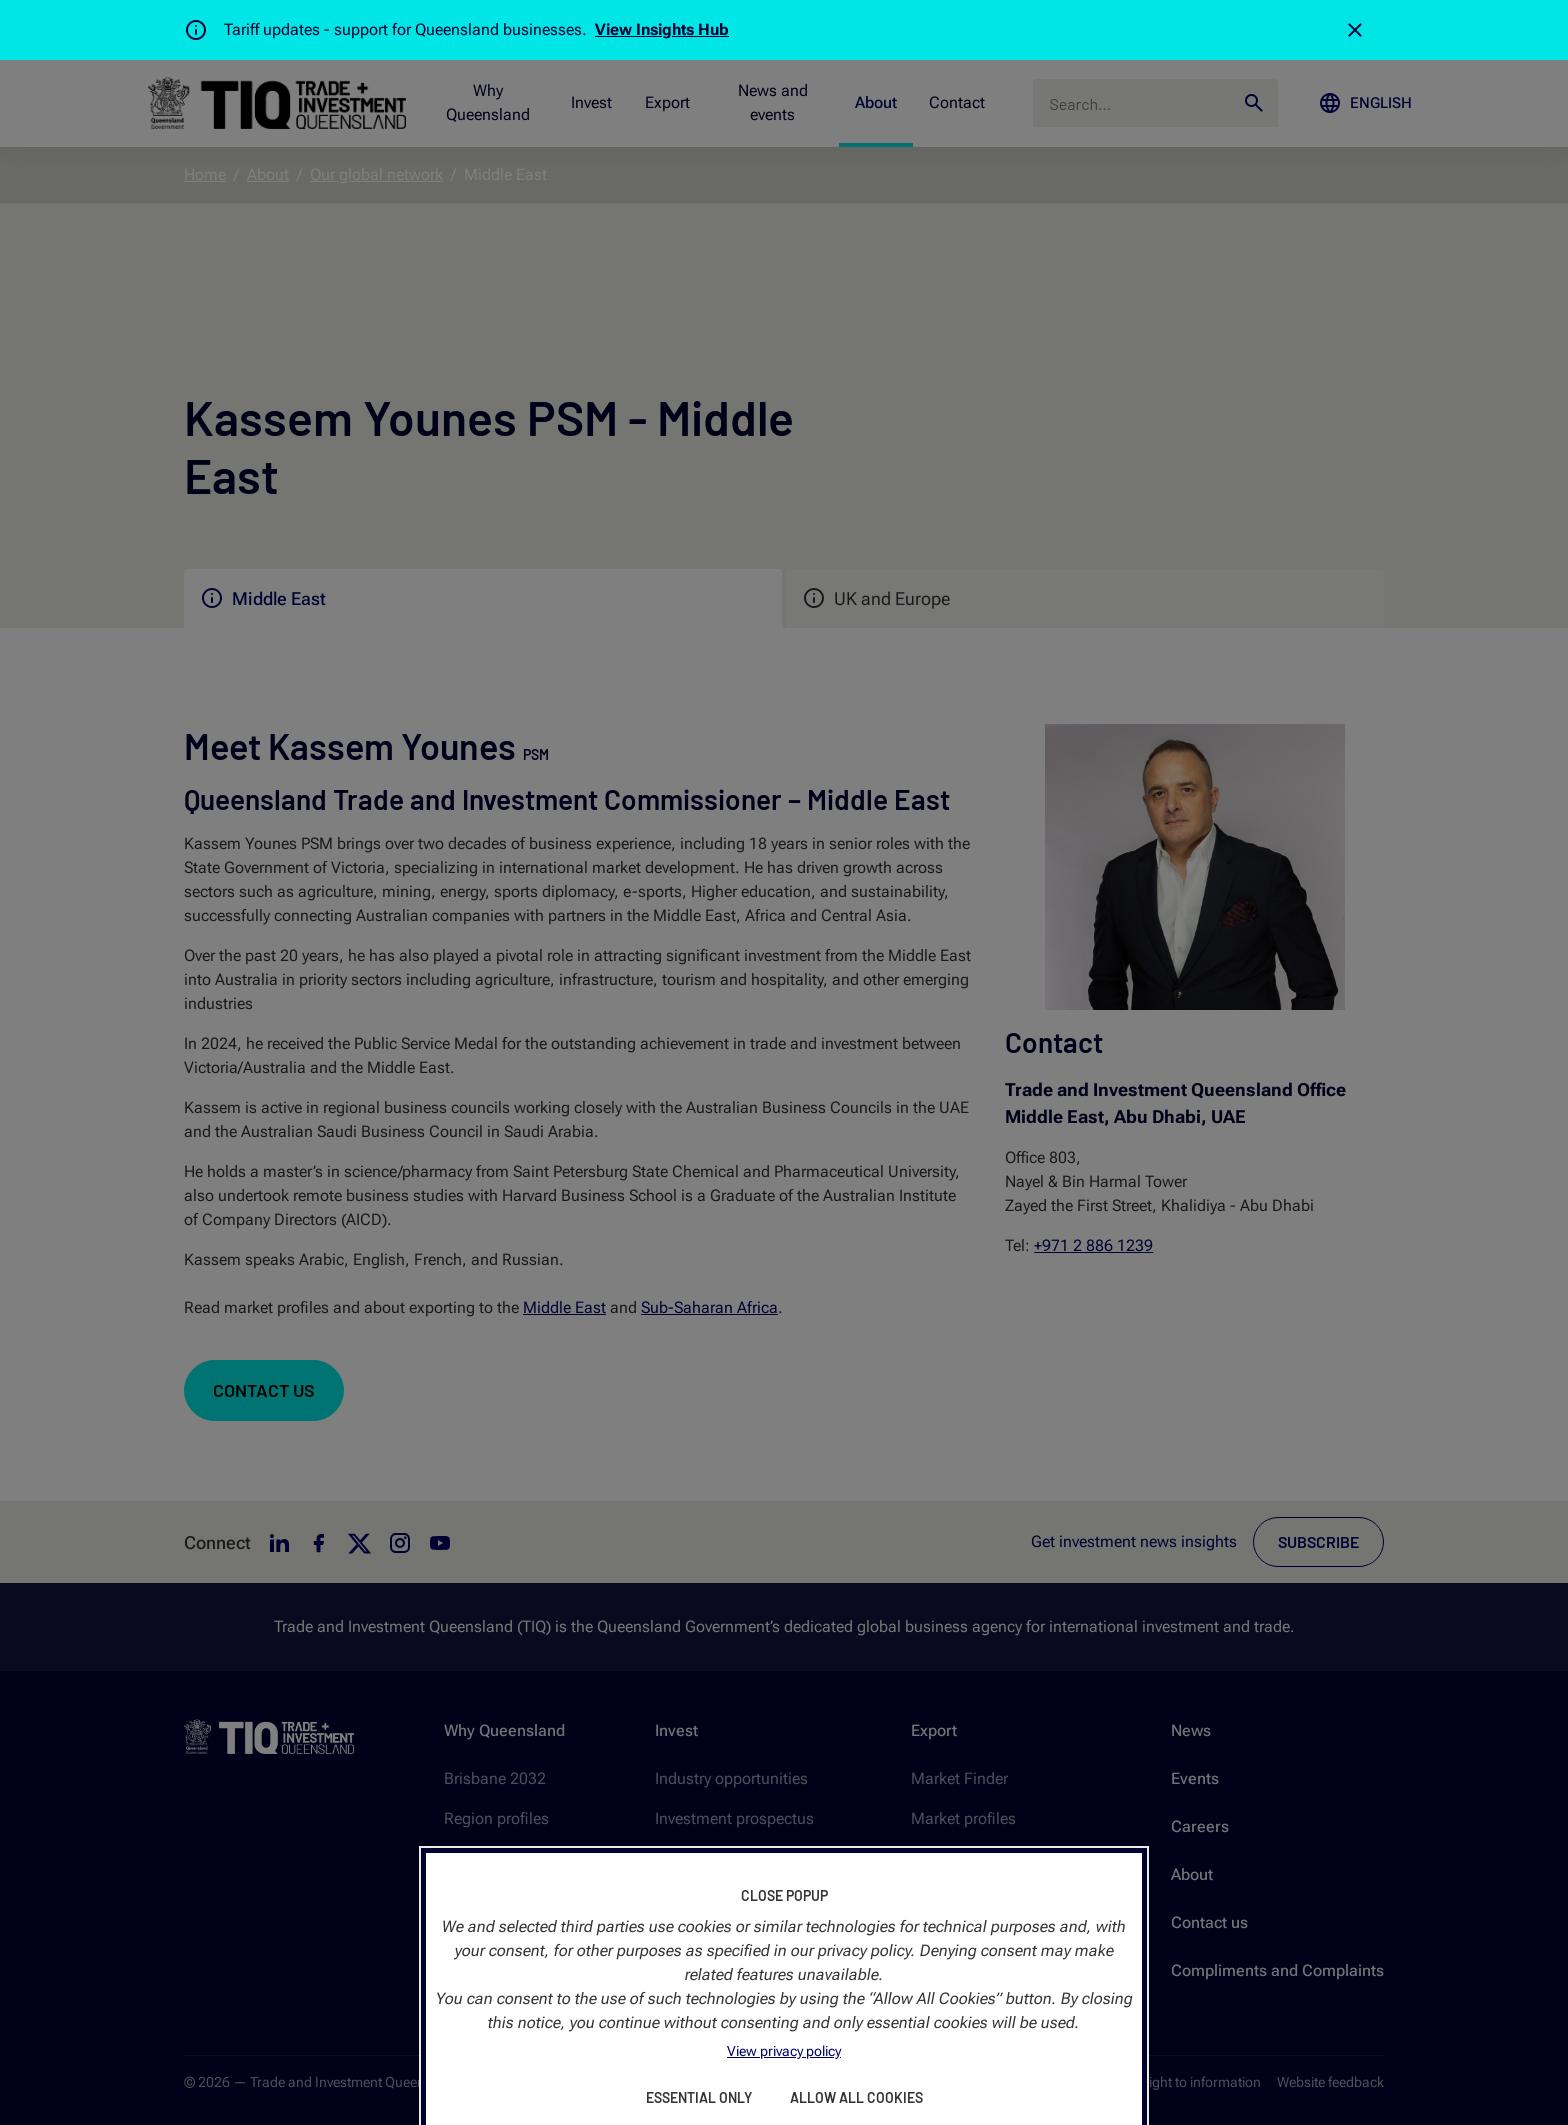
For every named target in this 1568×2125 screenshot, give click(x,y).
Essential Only (699, 2097)
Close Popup (784, 1895)
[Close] (1355, 30)
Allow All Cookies (856, 2097)
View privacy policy (784, 2051)
